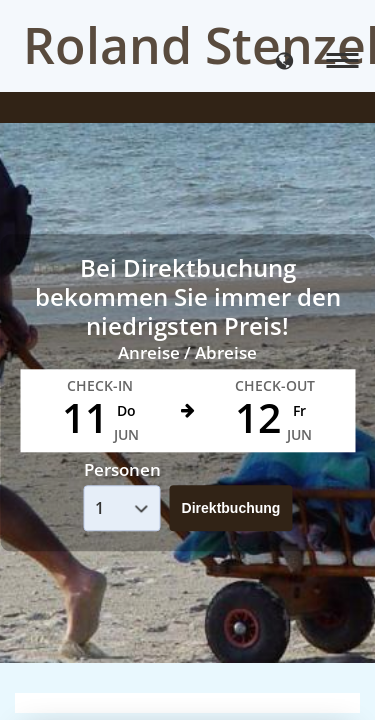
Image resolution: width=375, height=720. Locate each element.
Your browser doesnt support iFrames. (187, 360)
